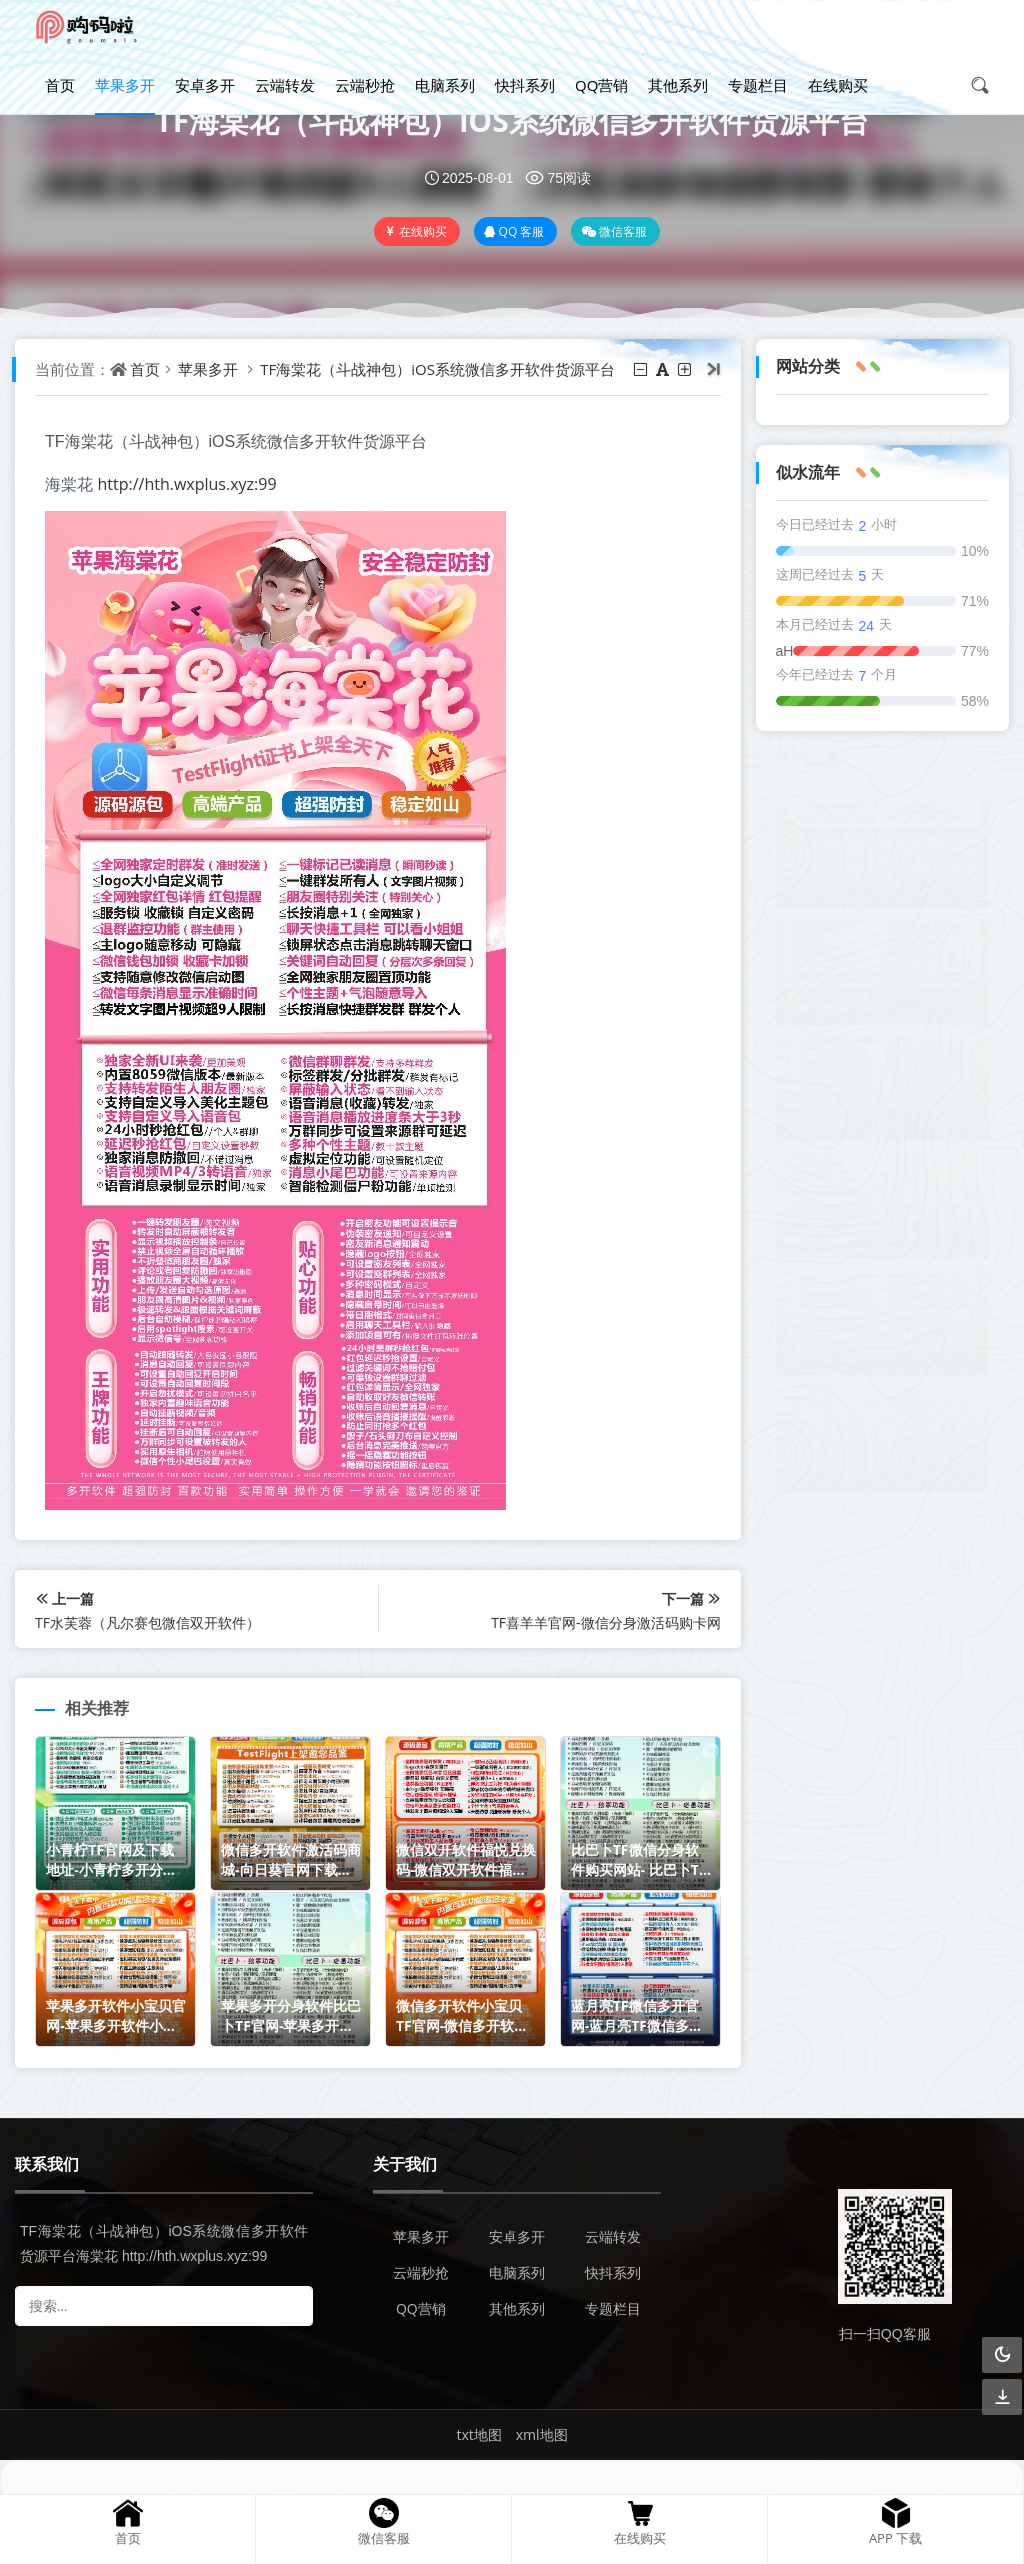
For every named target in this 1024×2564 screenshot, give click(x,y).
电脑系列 (445, 85)
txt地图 (478, 2434)
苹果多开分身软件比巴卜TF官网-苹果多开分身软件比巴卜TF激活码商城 (876, 1436)
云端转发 (285, 85)
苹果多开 (125, 85)
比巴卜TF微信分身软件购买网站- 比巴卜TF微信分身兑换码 (874, 1213)
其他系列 (678, 85)
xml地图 (542, 2434)
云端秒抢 (365, 85)
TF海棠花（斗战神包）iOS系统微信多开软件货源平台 (511, 120)
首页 (60, 85)
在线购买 (838, 85)
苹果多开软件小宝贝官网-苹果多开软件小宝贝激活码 (876, 1329)
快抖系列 (525, 85)
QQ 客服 (514, 231)
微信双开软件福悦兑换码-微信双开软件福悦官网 (876, 1096)
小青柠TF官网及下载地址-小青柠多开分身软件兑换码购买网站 (881, 862)
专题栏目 (758, 85)
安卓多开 (205, 85)
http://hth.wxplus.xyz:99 (186, 484)
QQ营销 (601, 85)
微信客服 (614, 231)
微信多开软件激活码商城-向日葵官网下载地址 (876, 979)
